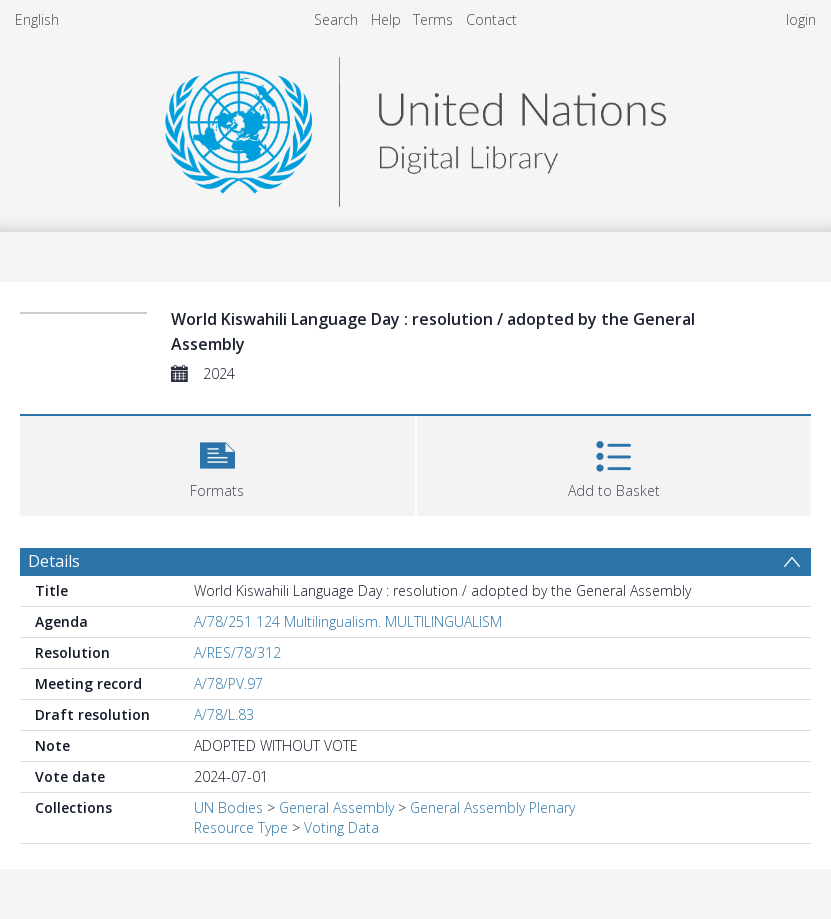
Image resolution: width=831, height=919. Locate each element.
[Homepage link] (415, 126)
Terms (433, 19)
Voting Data (341, 827)
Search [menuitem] (336, 19)
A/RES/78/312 (237, 652)
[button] (217, 463)
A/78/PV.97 (228, 683)
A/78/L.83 (224, 714)
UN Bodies (228, 807)
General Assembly (336, 807)
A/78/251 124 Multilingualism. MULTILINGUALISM (348, 621)
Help (386, 19)
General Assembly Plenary (492, 807)
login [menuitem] (801, 19)
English (37, 19)
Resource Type (241, 827)
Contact (491, 19)
